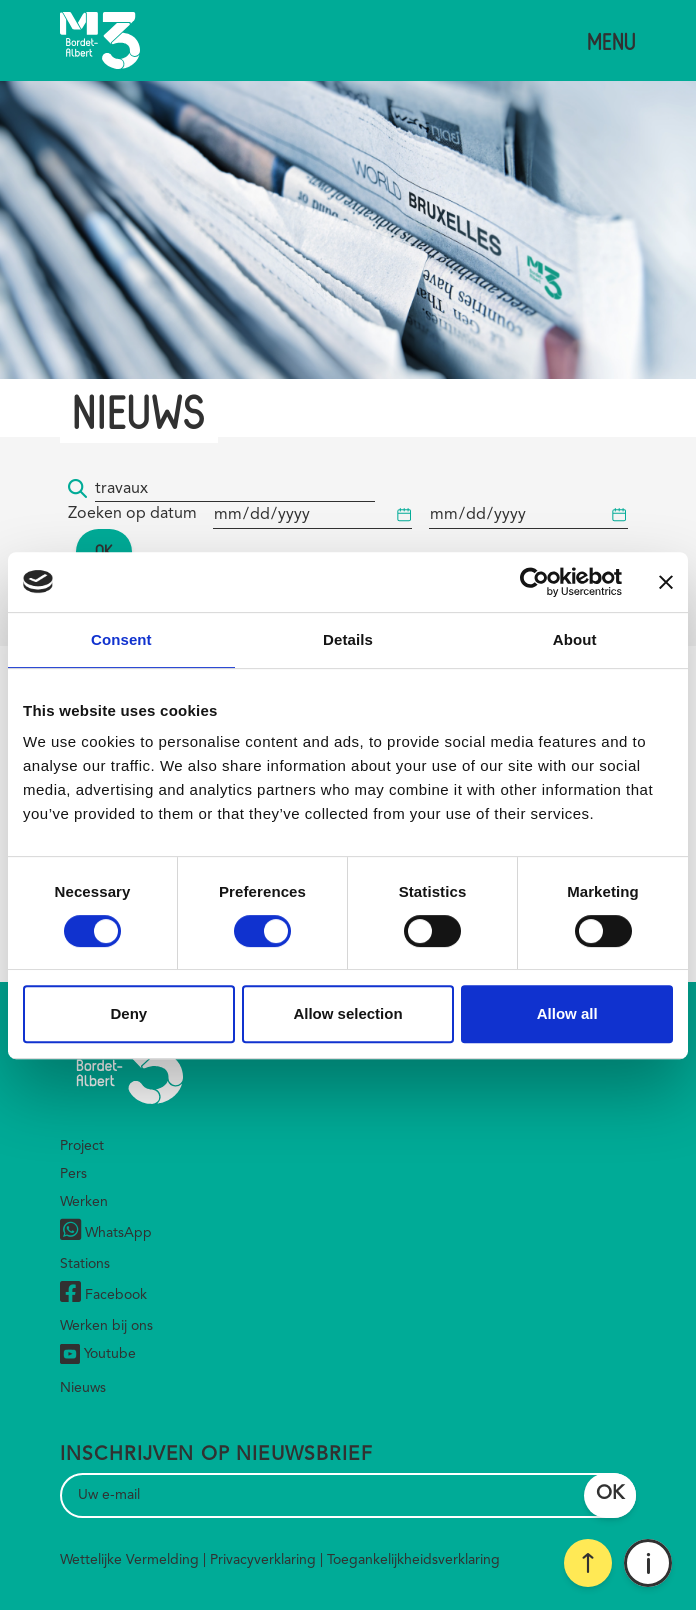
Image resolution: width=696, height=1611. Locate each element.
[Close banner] (666, 582)
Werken (84, 1202)
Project (82, 1146)
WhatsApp (106, 1232)
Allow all (567, 1013)
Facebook (103, 1294)
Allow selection (347, 1013)
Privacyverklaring (263, 1560)
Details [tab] (348, 639)
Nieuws (83, 1388)
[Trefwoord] (235, 489)
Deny (128, 1013)
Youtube (98, 1354)
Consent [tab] (121, 639)
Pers (73, 1174)
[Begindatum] (312, 515)
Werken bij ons (106, 1326)
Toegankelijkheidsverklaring (413, 1560)
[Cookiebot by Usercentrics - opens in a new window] (534, 582)
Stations (85, 1264)
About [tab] (575, 639)
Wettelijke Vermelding (129, 1560)
